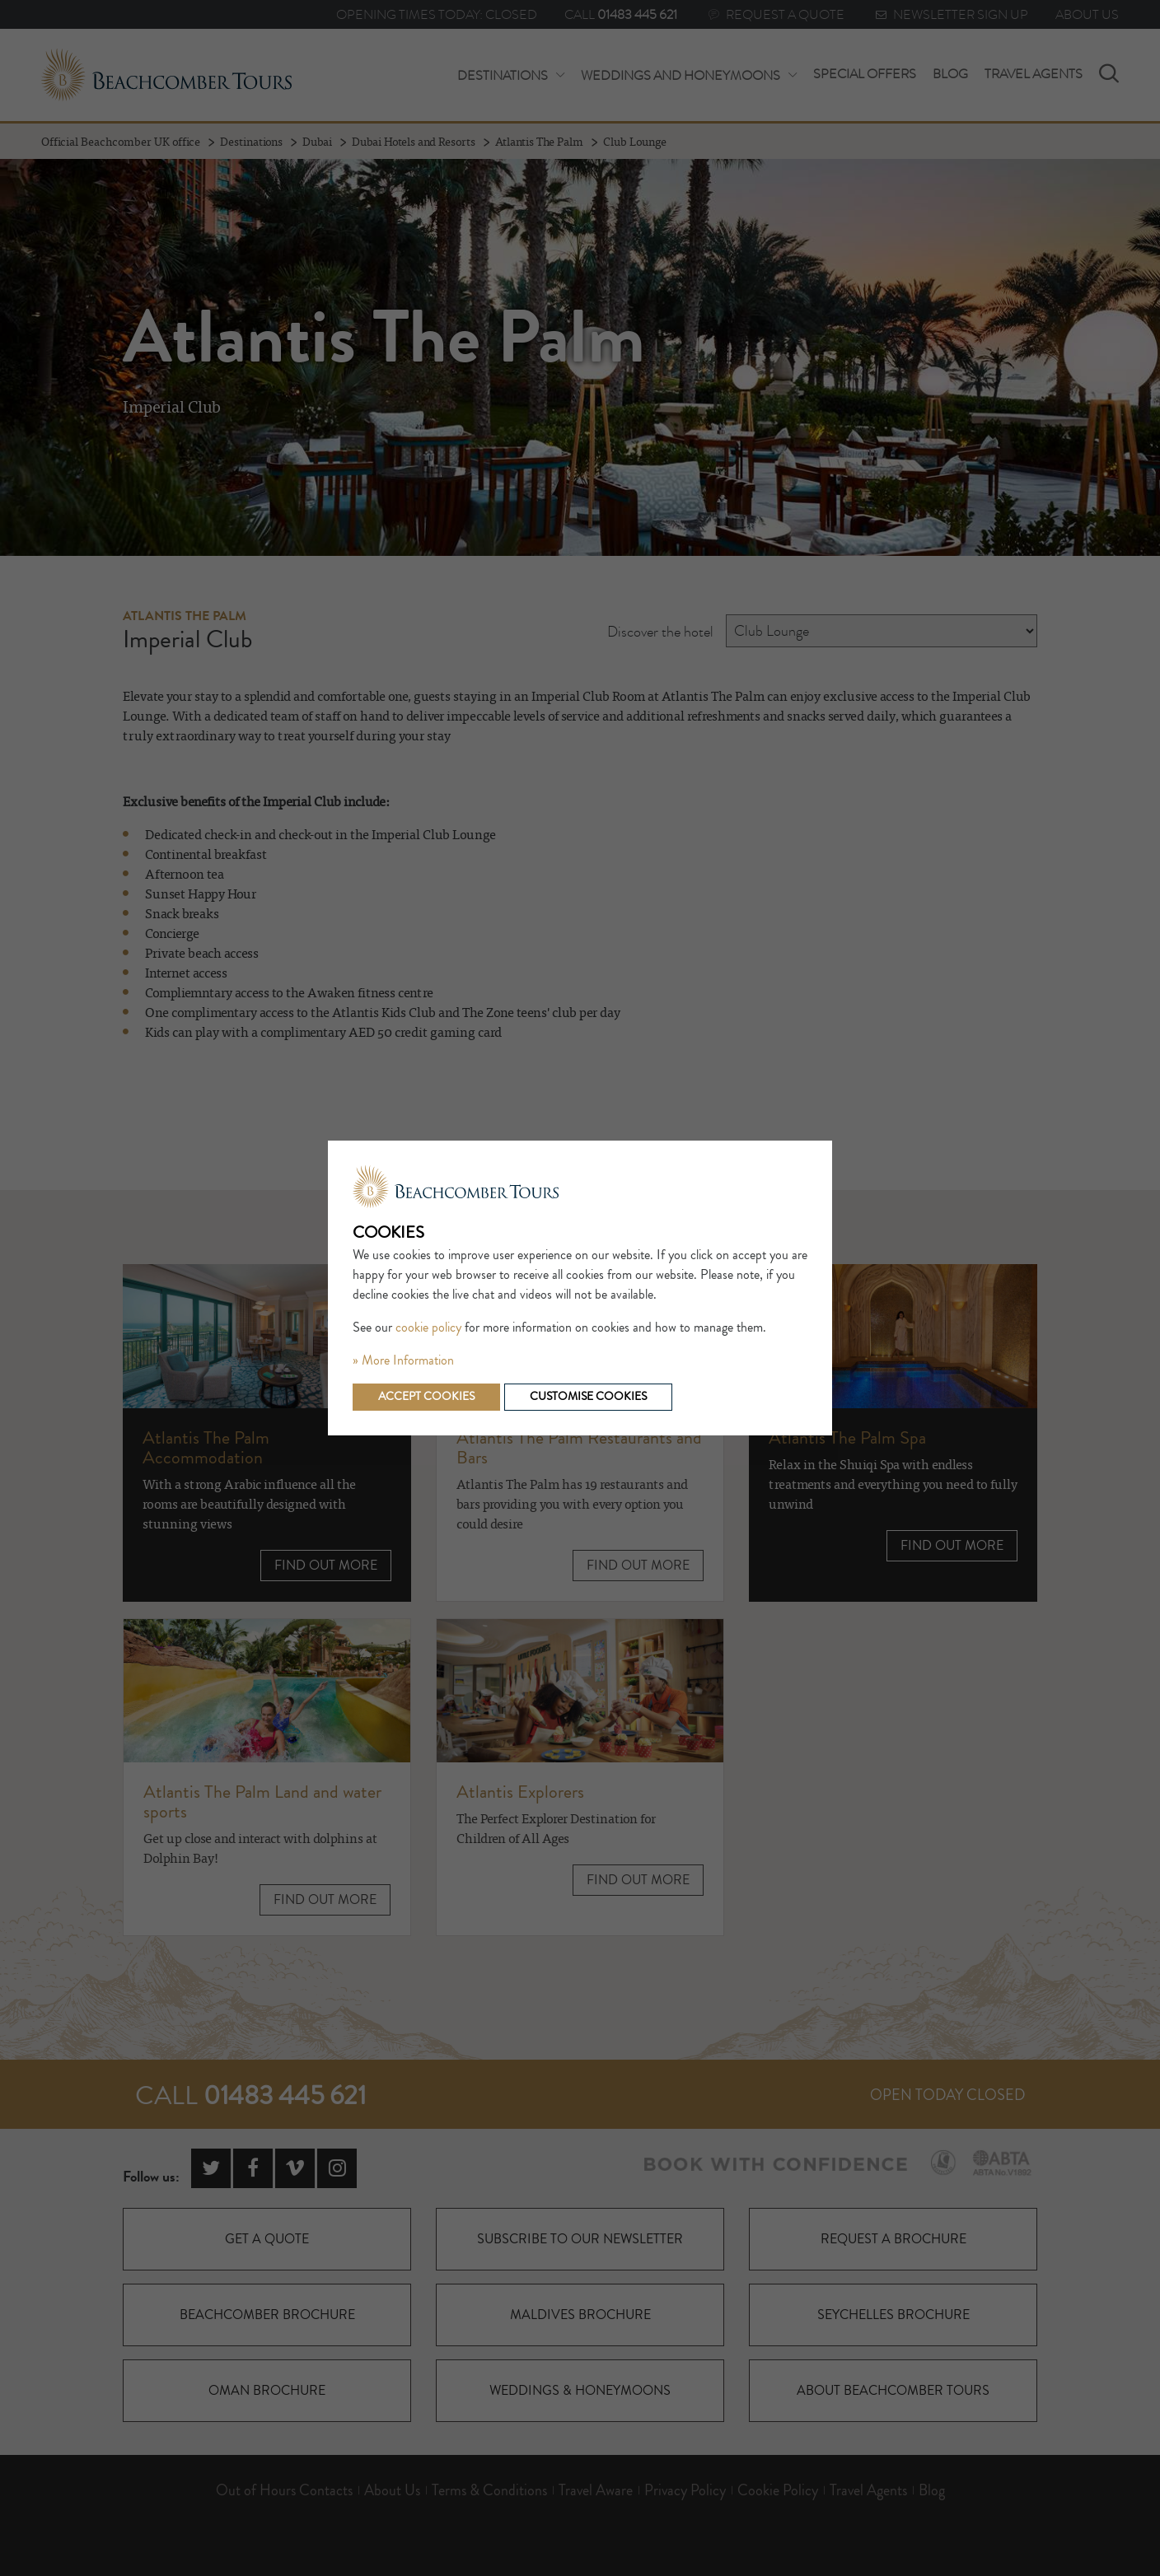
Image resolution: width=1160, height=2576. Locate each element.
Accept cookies (426, 1396)
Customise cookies (588, 1396)
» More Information (403, 1360)
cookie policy (428, 1327)
